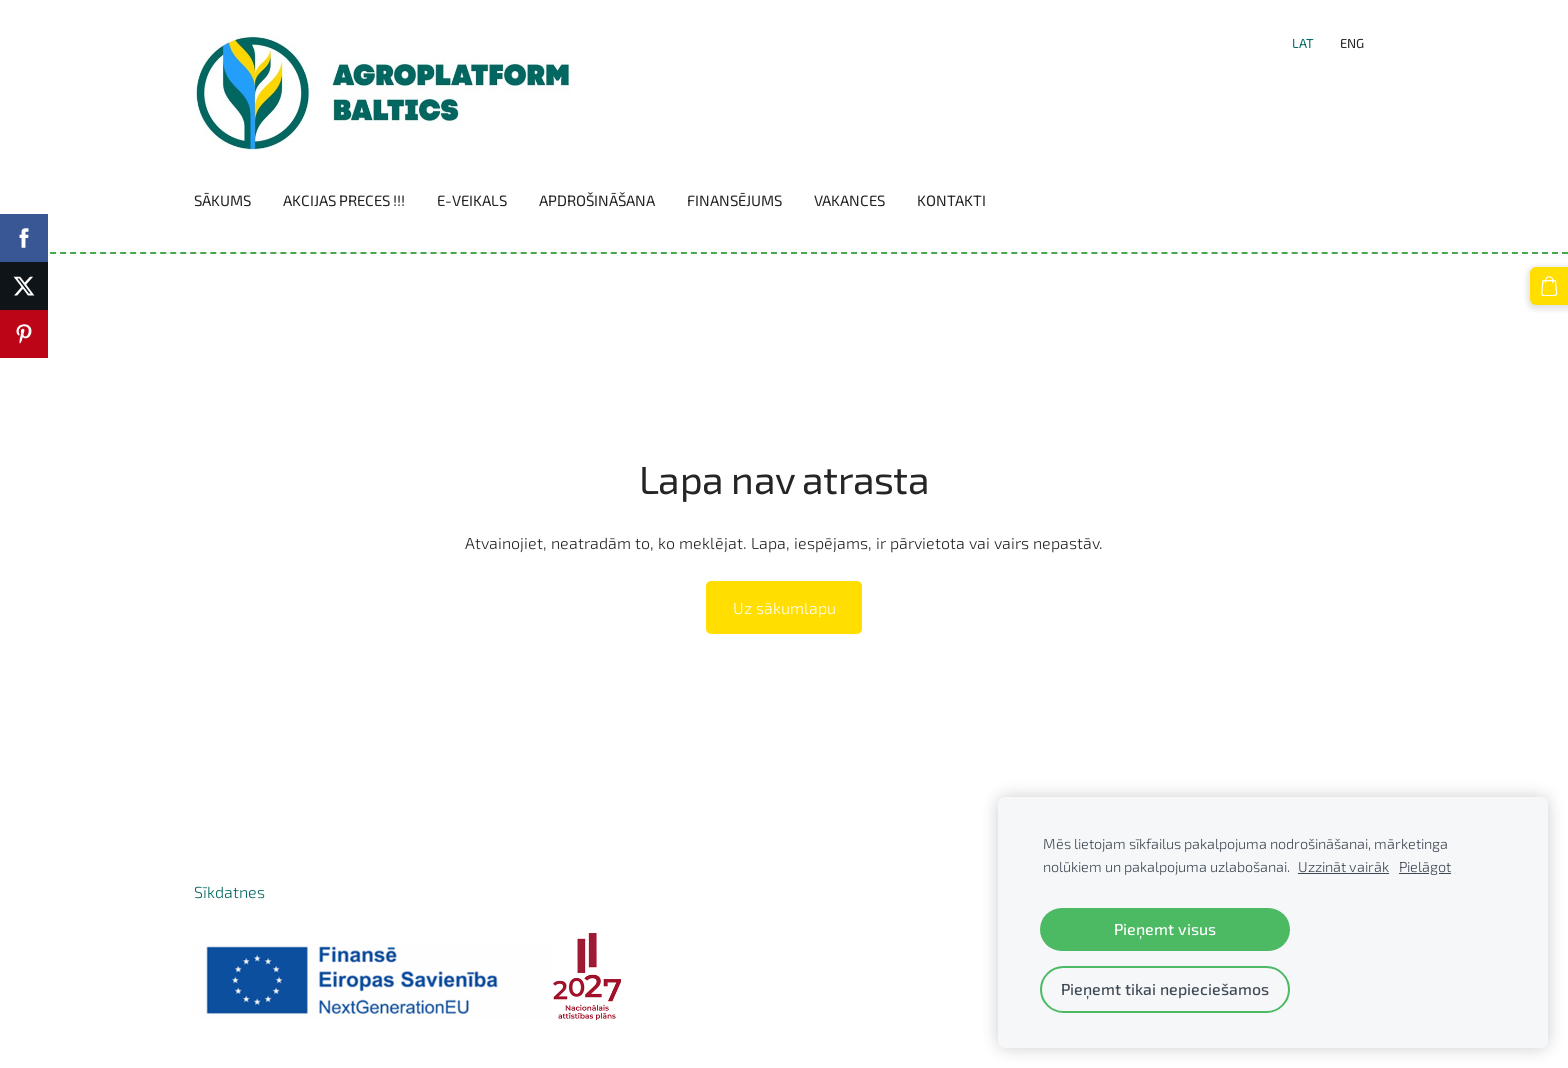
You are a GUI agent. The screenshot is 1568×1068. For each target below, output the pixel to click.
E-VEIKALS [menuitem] (472, 200)
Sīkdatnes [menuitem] (229, 891)
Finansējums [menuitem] (734, 200)
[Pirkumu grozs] (1549, 286)
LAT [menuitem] (1303, 43)
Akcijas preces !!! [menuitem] (344, 200)
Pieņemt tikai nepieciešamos (1165, 988)
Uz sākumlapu (784, 607)
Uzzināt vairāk (1343, 866)
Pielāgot (1425, 866)
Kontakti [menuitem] (951, 200)
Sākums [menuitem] (222, 200)
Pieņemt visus (1165, 928)
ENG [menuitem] (1352, 43)
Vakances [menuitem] (849, 200)
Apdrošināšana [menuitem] (597, 200)
